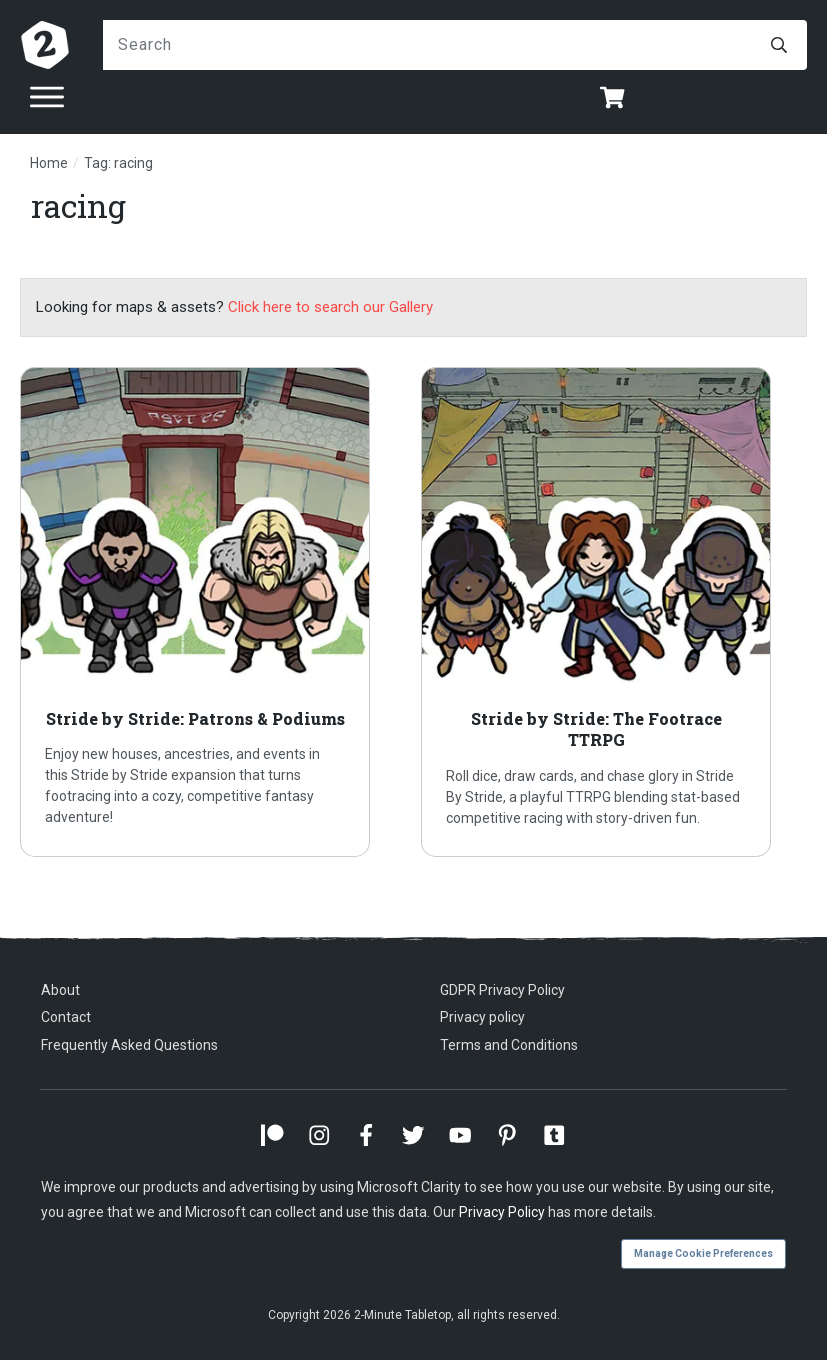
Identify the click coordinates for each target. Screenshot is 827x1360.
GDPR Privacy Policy (502, 990)
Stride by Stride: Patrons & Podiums (213, 612)
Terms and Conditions (509, 1045)
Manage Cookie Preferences (703, 1253)
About (60, 990)
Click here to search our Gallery (330, 307)
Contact (66, 1017)
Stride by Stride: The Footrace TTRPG (614, 612)
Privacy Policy (502, 1212)
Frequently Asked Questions (129, 1045)
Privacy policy (482, 1017)
